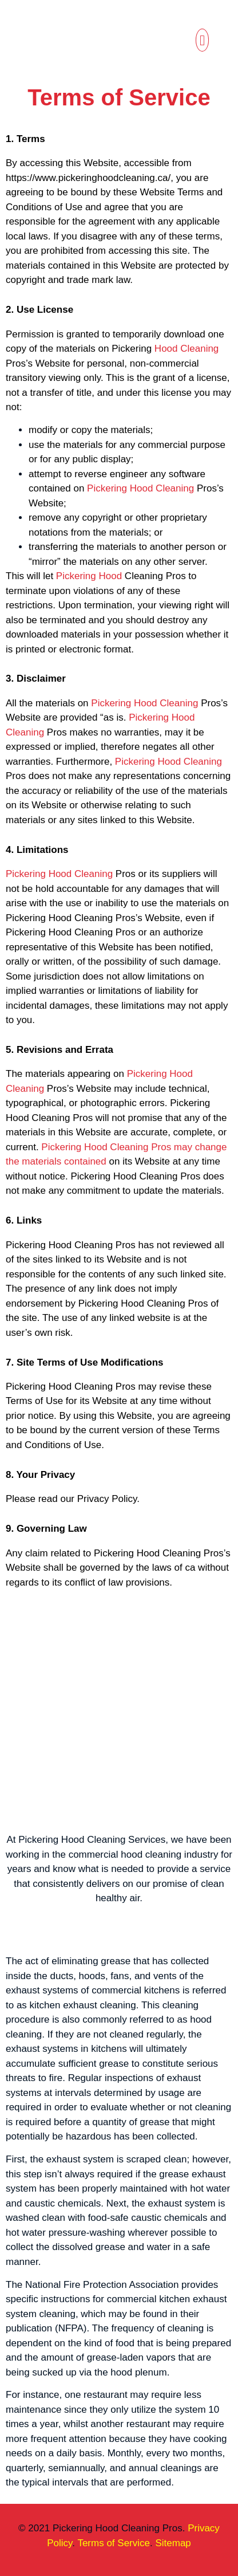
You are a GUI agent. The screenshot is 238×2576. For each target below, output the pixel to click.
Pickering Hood (89, 576)
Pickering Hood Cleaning (140, 488)
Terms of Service (113, 2543)
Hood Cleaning (186, 348)
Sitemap (173, 2543)
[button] (202, 40)
